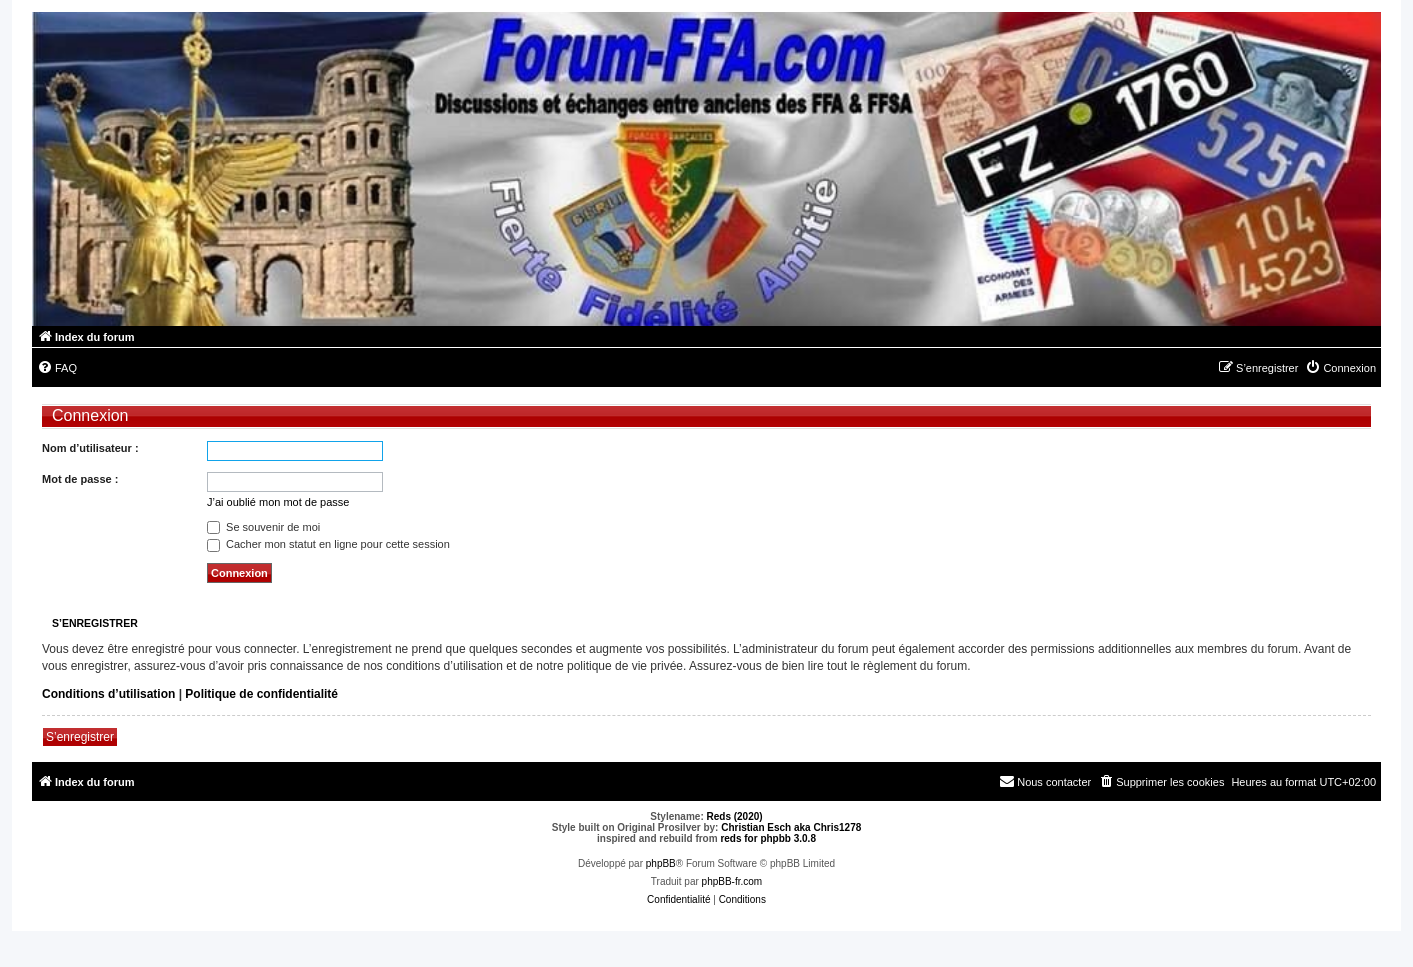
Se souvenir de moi (263, 527)
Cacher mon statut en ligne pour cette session (328, 544)
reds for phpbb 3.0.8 (768, 838)
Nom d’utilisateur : (90, 448)
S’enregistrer (80, 737)
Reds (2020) (735, 816)
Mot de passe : (80, 479)
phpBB (661, 863)
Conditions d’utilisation (108, 694)
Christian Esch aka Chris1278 (791, 827)
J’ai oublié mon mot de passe (278, 502)
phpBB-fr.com (732, 881)
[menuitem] (57, 368)
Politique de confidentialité (261, 694)
